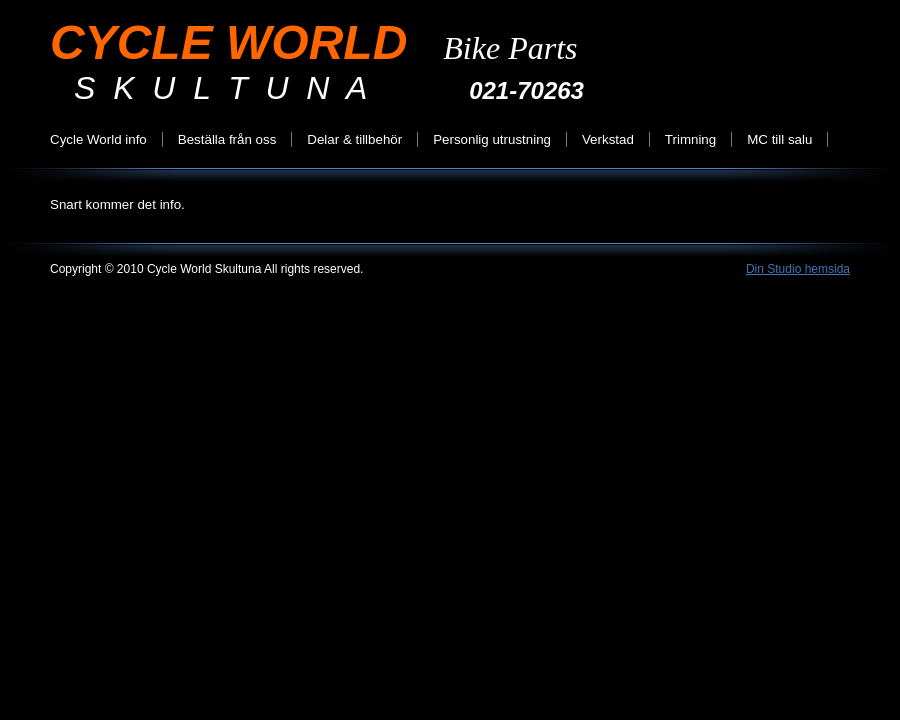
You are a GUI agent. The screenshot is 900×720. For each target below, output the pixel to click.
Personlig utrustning (492, 139)
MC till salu (779, 139)
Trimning (690, 139)
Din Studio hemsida (798, 269)
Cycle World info (98, 139)
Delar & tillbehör (354, 139)
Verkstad (608, 139)
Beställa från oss (227, 139)
